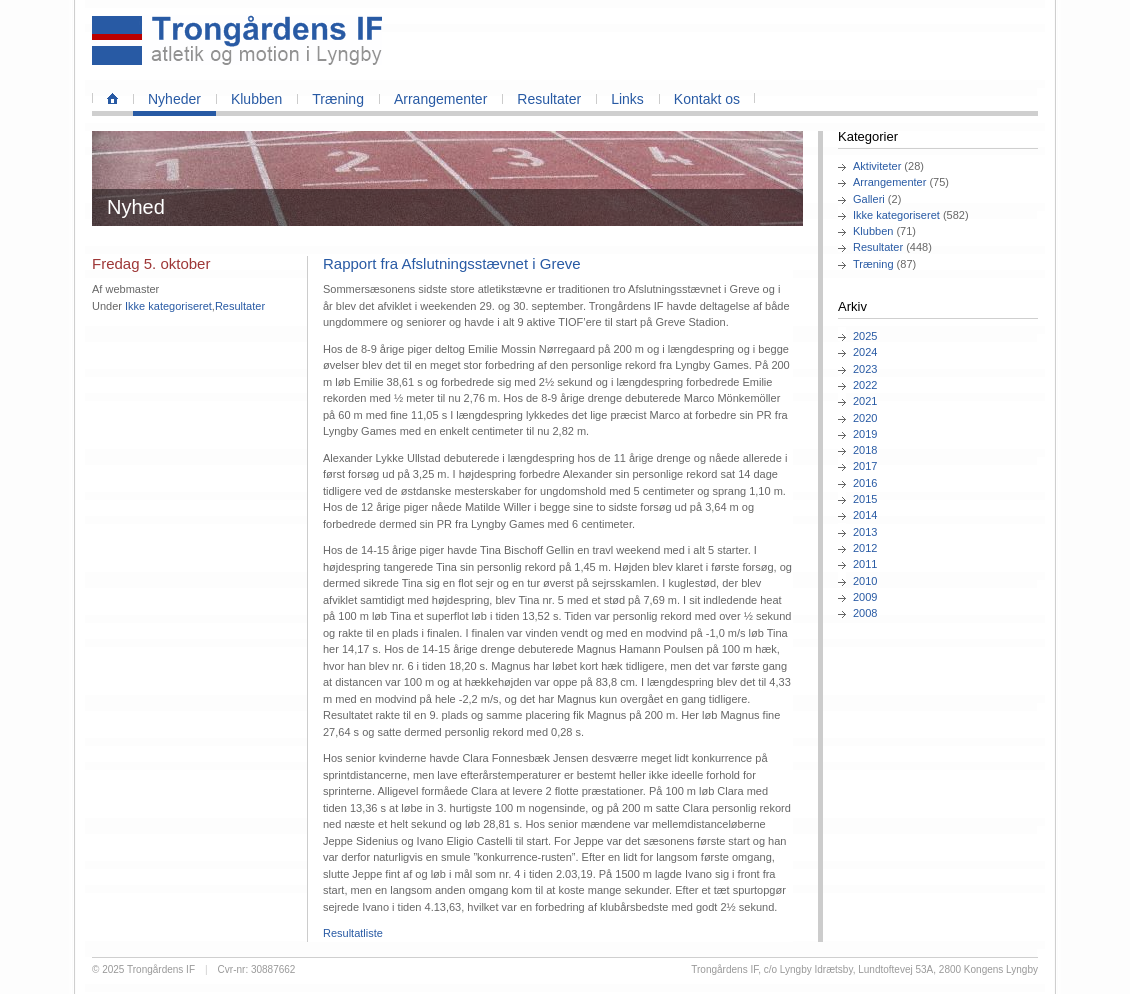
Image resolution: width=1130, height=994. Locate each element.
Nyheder (174, 99)
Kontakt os (707, 99)
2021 (865, 401)
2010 (865, 581)
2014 (865, 515)
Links (627, 99)
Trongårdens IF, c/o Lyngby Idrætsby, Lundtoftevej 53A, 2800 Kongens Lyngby (864, 969)
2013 (865, 532)
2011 (865, 564)
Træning (338, 99)
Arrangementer (440, 99)
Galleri (869, 199)
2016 (865, 483)
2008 (865, 613)
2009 (865, 597)
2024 (865, 352)
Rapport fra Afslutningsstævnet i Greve (452, 263)
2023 (865, 369)
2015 (865, 499)
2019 (865, 434)
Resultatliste (353, 933)
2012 (865, 548)
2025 (865, 336)
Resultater (549, 99)
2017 (865, 466)
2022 (865, 385)
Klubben (256, 99)
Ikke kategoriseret (896, 215)
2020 (865, 418)
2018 (865, 450)
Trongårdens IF (161, 969)
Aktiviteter (877, 166)
